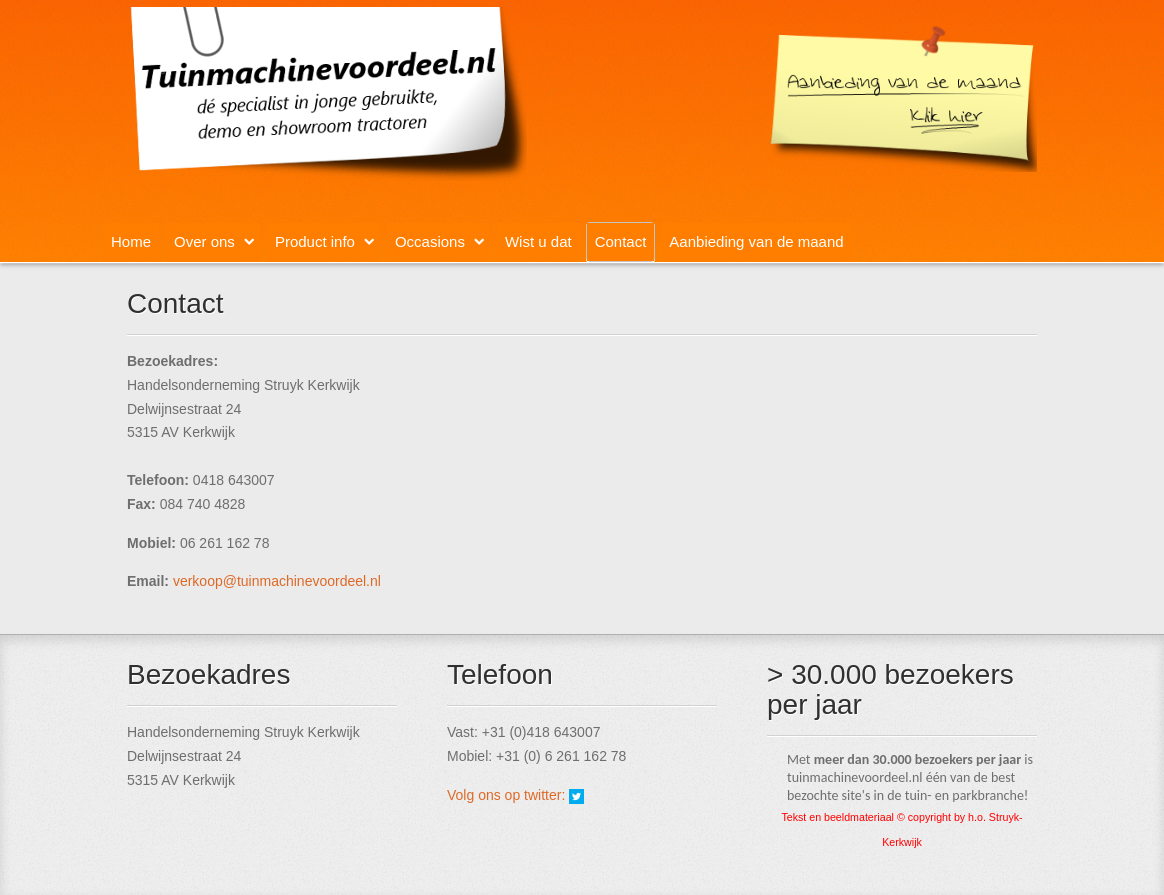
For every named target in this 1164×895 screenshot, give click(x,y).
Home (131, 241)
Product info (315, 241)
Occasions (430, 241)
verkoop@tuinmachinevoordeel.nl (277, 581)
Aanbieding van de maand (756, 241)
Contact (621, 241)
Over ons (204, 241)
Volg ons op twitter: (508, 795)
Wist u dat (538, 241)
